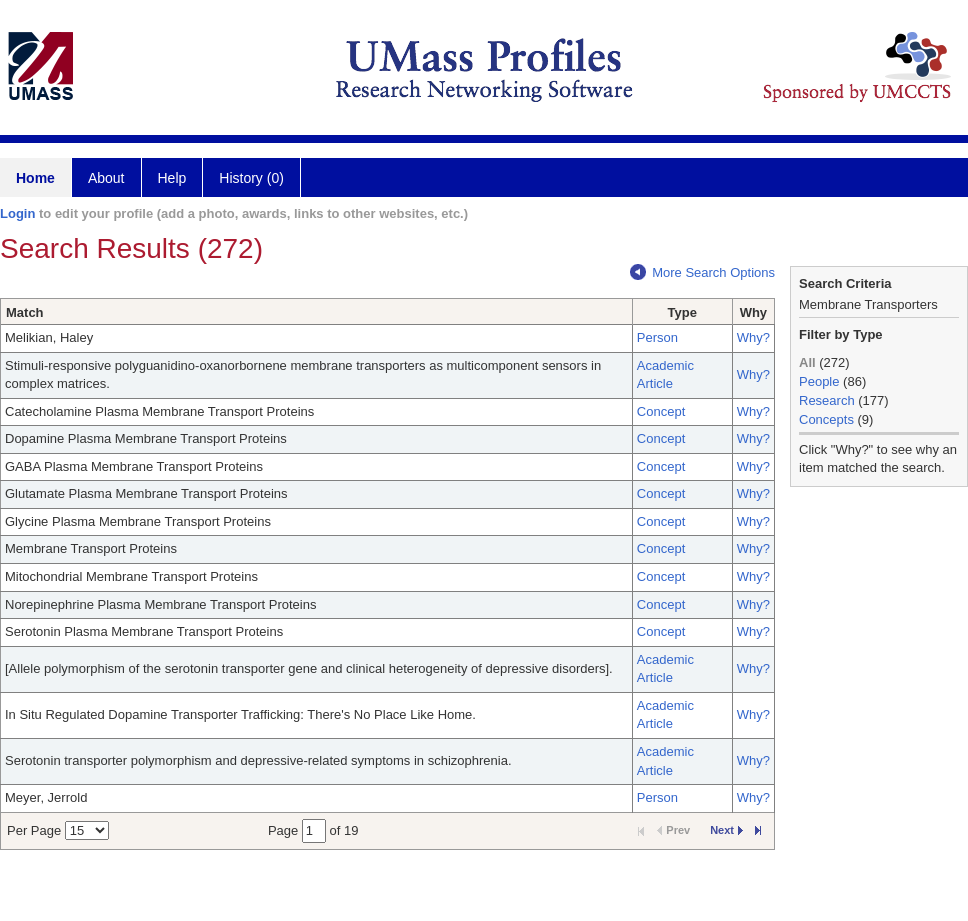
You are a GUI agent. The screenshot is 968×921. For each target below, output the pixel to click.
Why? (753, 337)
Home (35, 178)
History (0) (251, 178)
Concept (661, 411)
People (819, 381)
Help (172, 178)
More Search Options (702, 272)
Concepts (826, 419)
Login (17, 213)
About (106, 178)
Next (726, 830)
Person (657, 337)
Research (827, 400)
